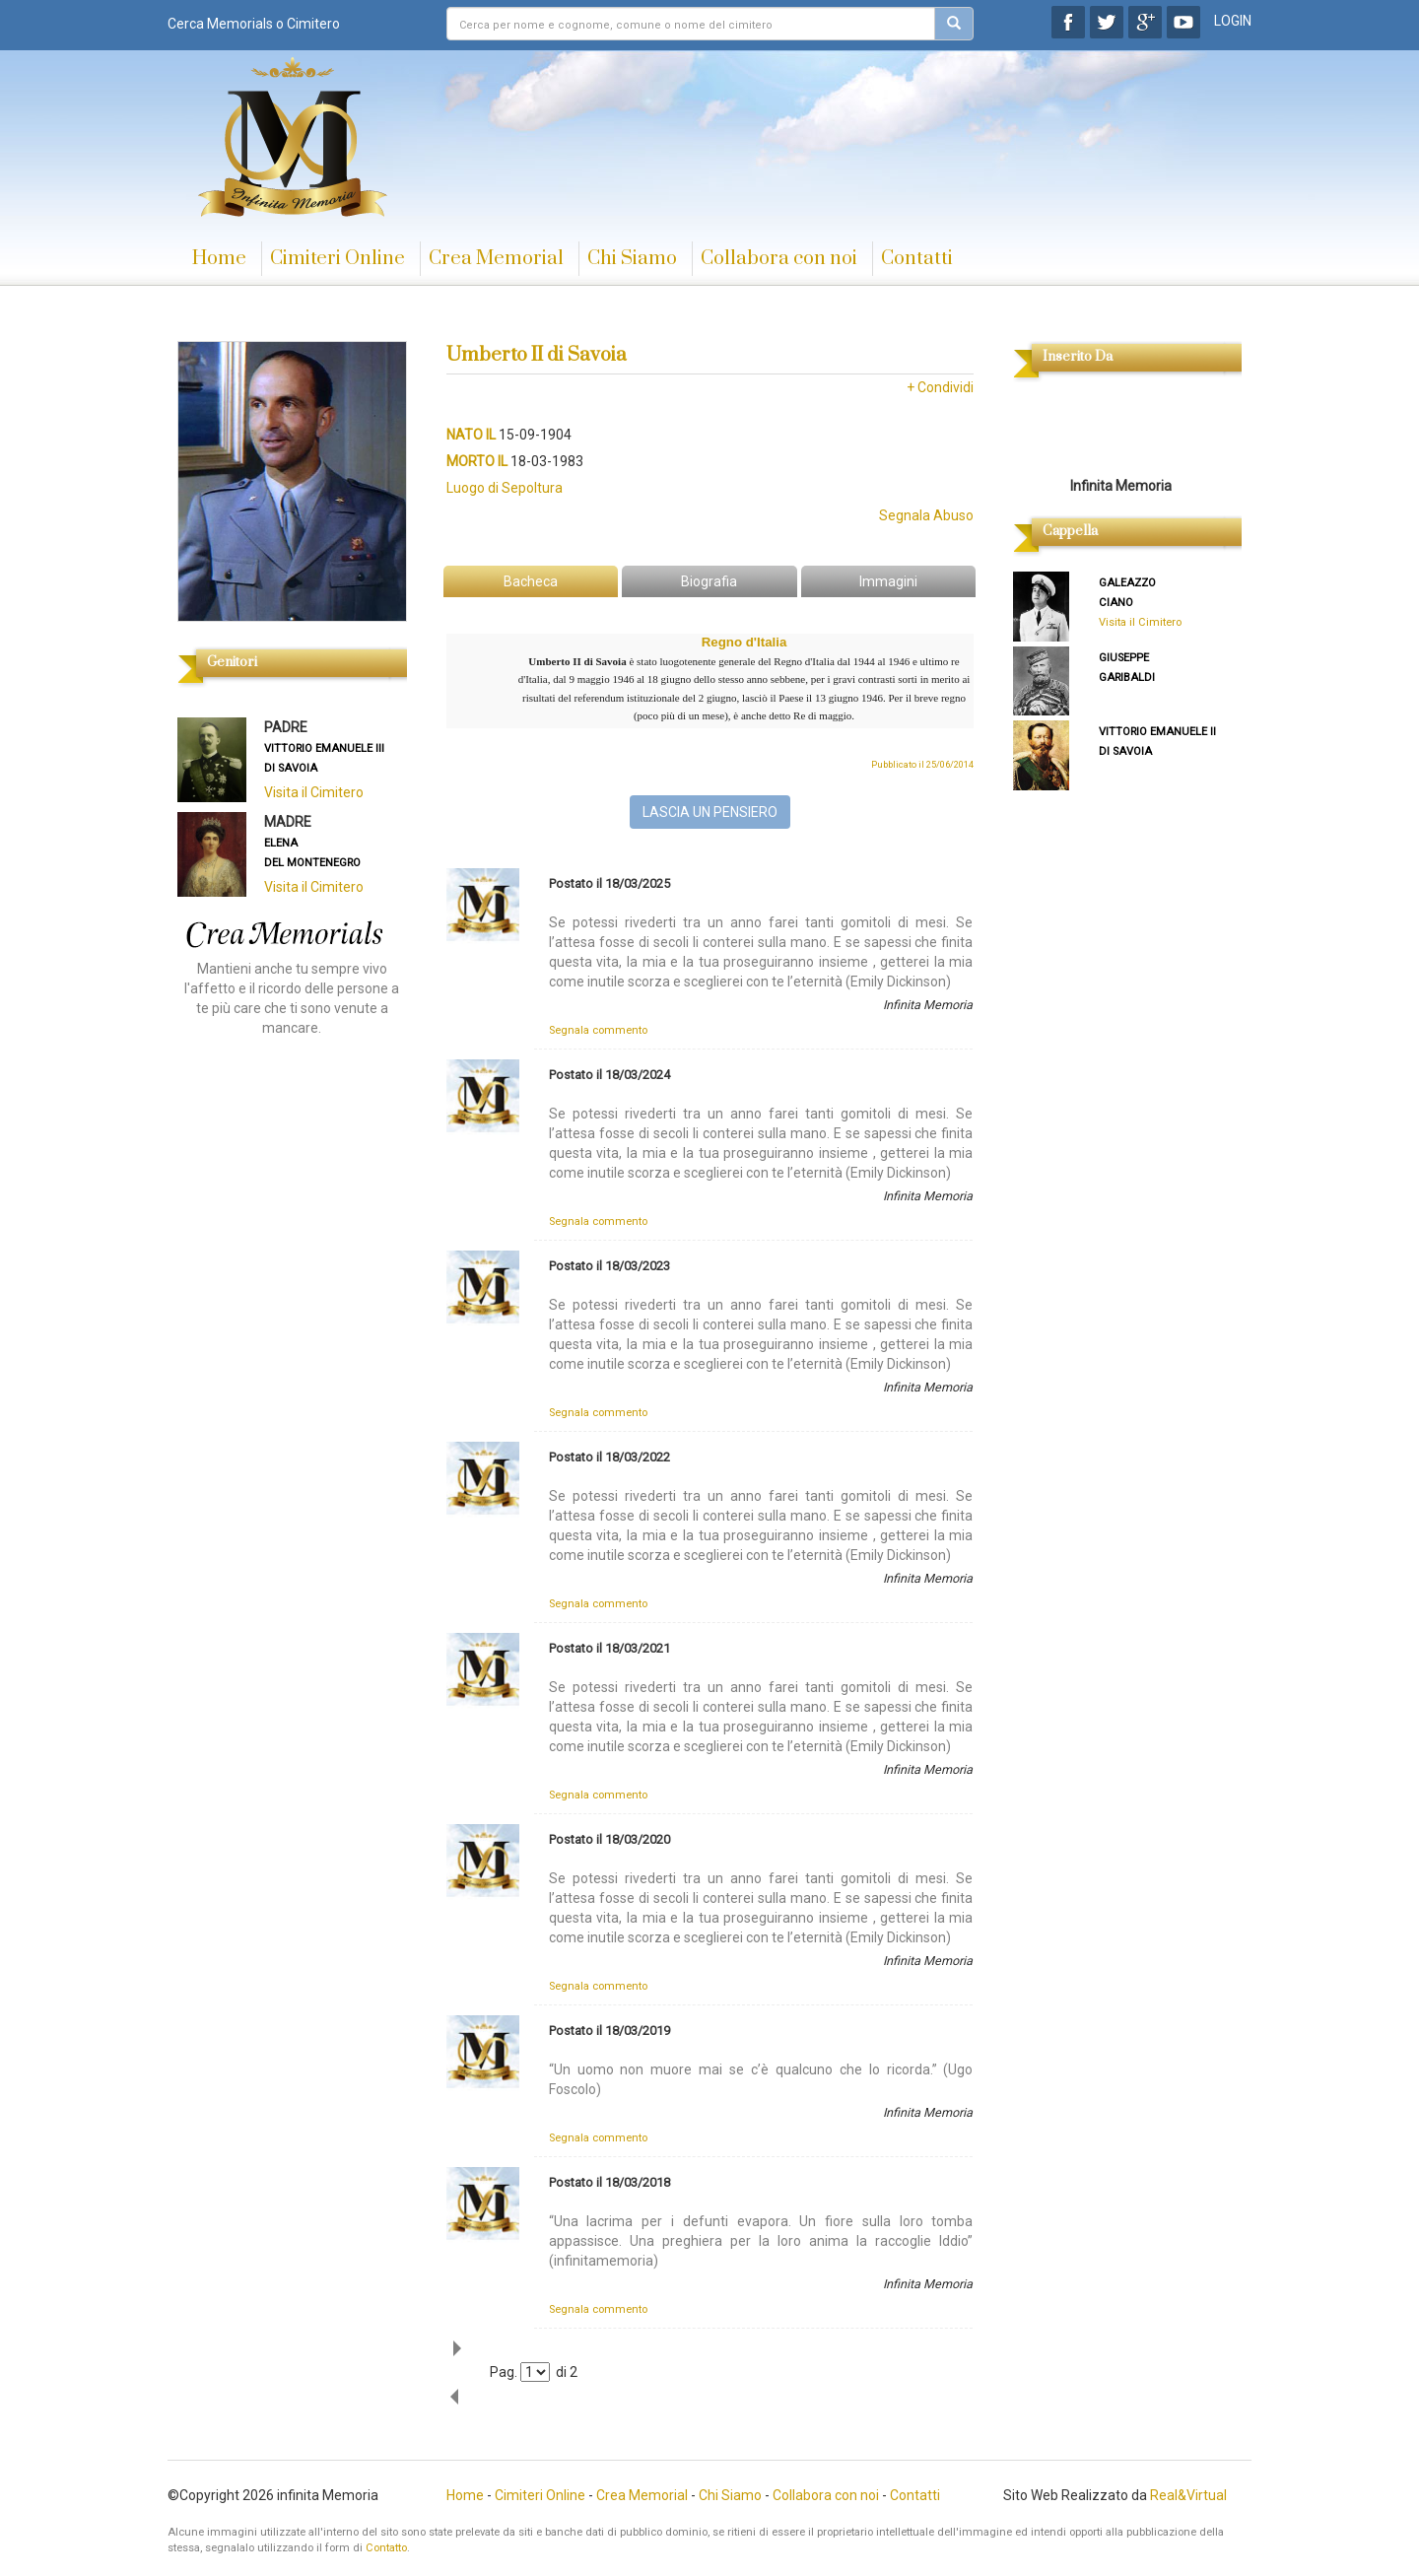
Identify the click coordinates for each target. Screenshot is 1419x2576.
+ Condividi (940, 387)
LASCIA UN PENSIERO (709, 812)
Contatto (386, 2548)
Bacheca (531, 581)
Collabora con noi (779, 258)
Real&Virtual (1188, 2495)
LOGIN (1232, 21)
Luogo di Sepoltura (504, 488)
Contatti (917, 258)
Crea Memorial (496, 258)
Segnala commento (598, 1030)
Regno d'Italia (744, 642)
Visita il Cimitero (314, 792)
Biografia (709, 581)
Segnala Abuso (926, 515)
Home (219, 258)
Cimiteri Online (337, 258)
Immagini (888, 581)
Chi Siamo (632, 258)
